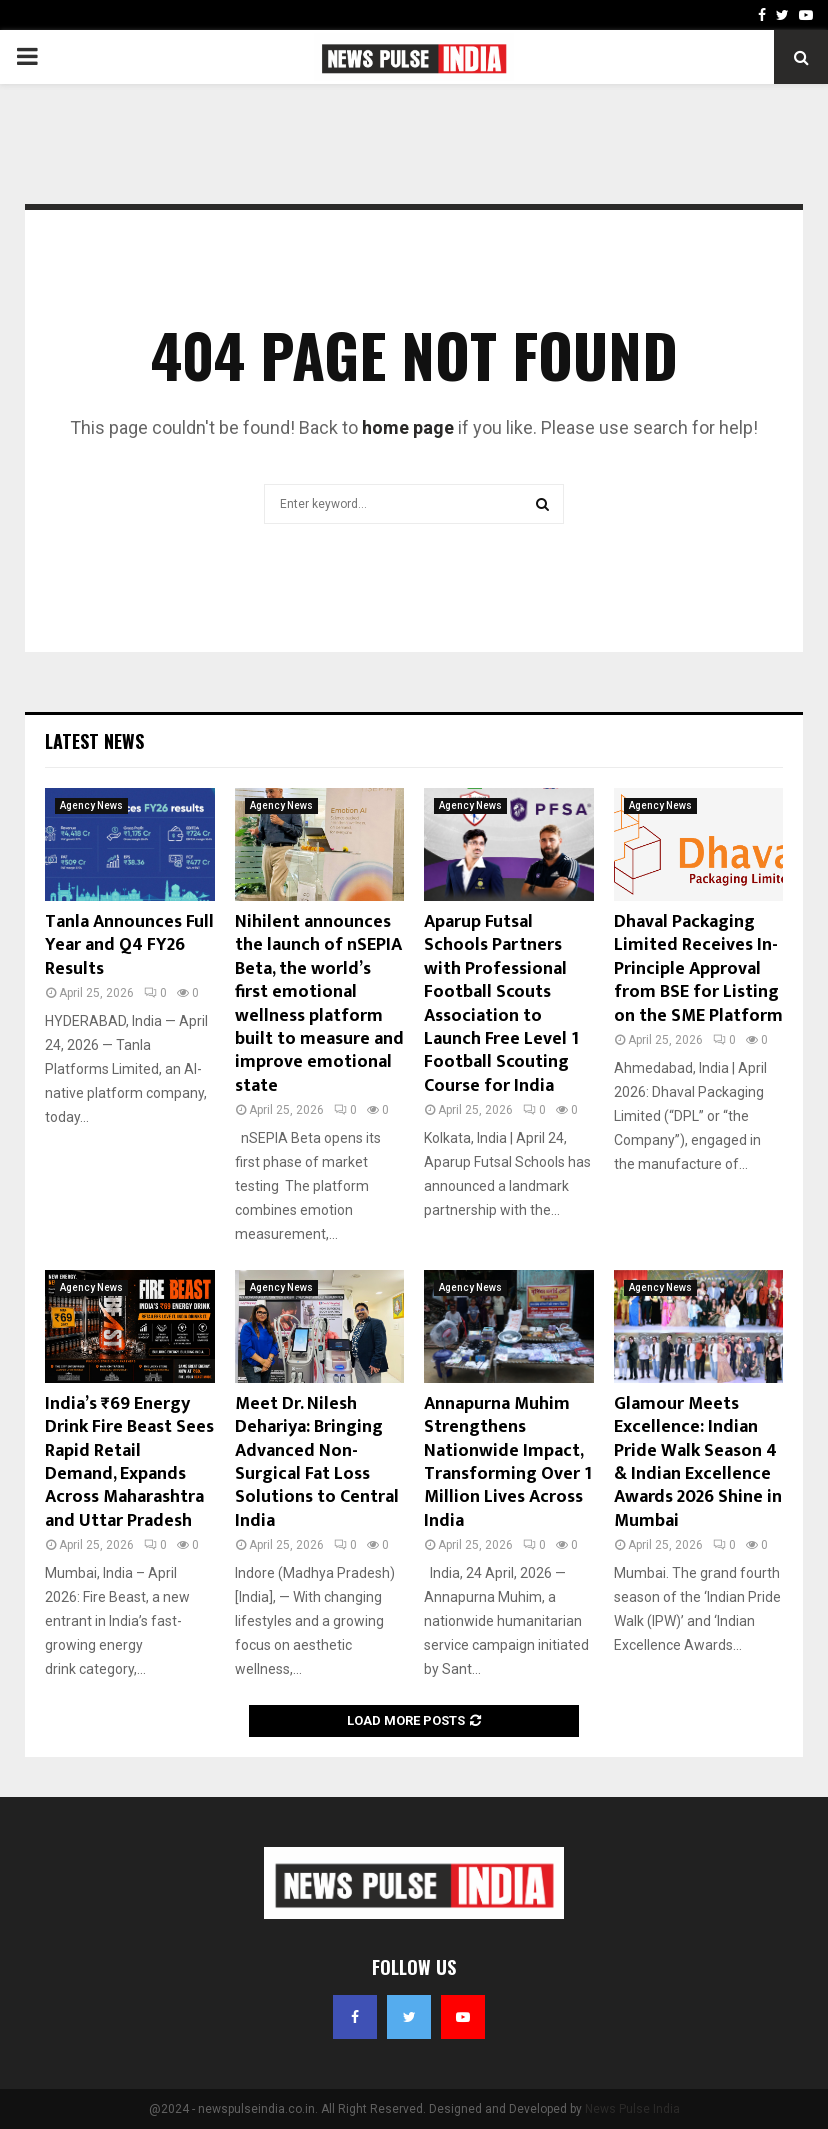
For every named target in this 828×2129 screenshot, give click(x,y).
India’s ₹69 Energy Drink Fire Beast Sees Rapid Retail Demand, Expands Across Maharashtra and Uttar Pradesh (129, 1462)
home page (408, 427)
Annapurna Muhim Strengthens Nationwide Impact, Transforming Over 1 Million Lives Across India (508, 1462)
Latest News (94, 741)
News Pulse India (632, 2109)
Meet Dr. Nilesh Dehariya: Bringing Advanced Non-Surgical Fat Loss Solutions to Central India (317, 1462)
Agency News (91, 805)
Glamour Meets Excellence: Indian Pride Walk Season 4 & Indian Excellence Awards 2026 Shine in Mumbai (698, 1462)
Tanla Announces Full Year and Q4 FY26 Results (129, 945)
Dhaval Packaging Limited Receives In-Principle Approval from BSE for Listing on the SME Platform (698, 969)
